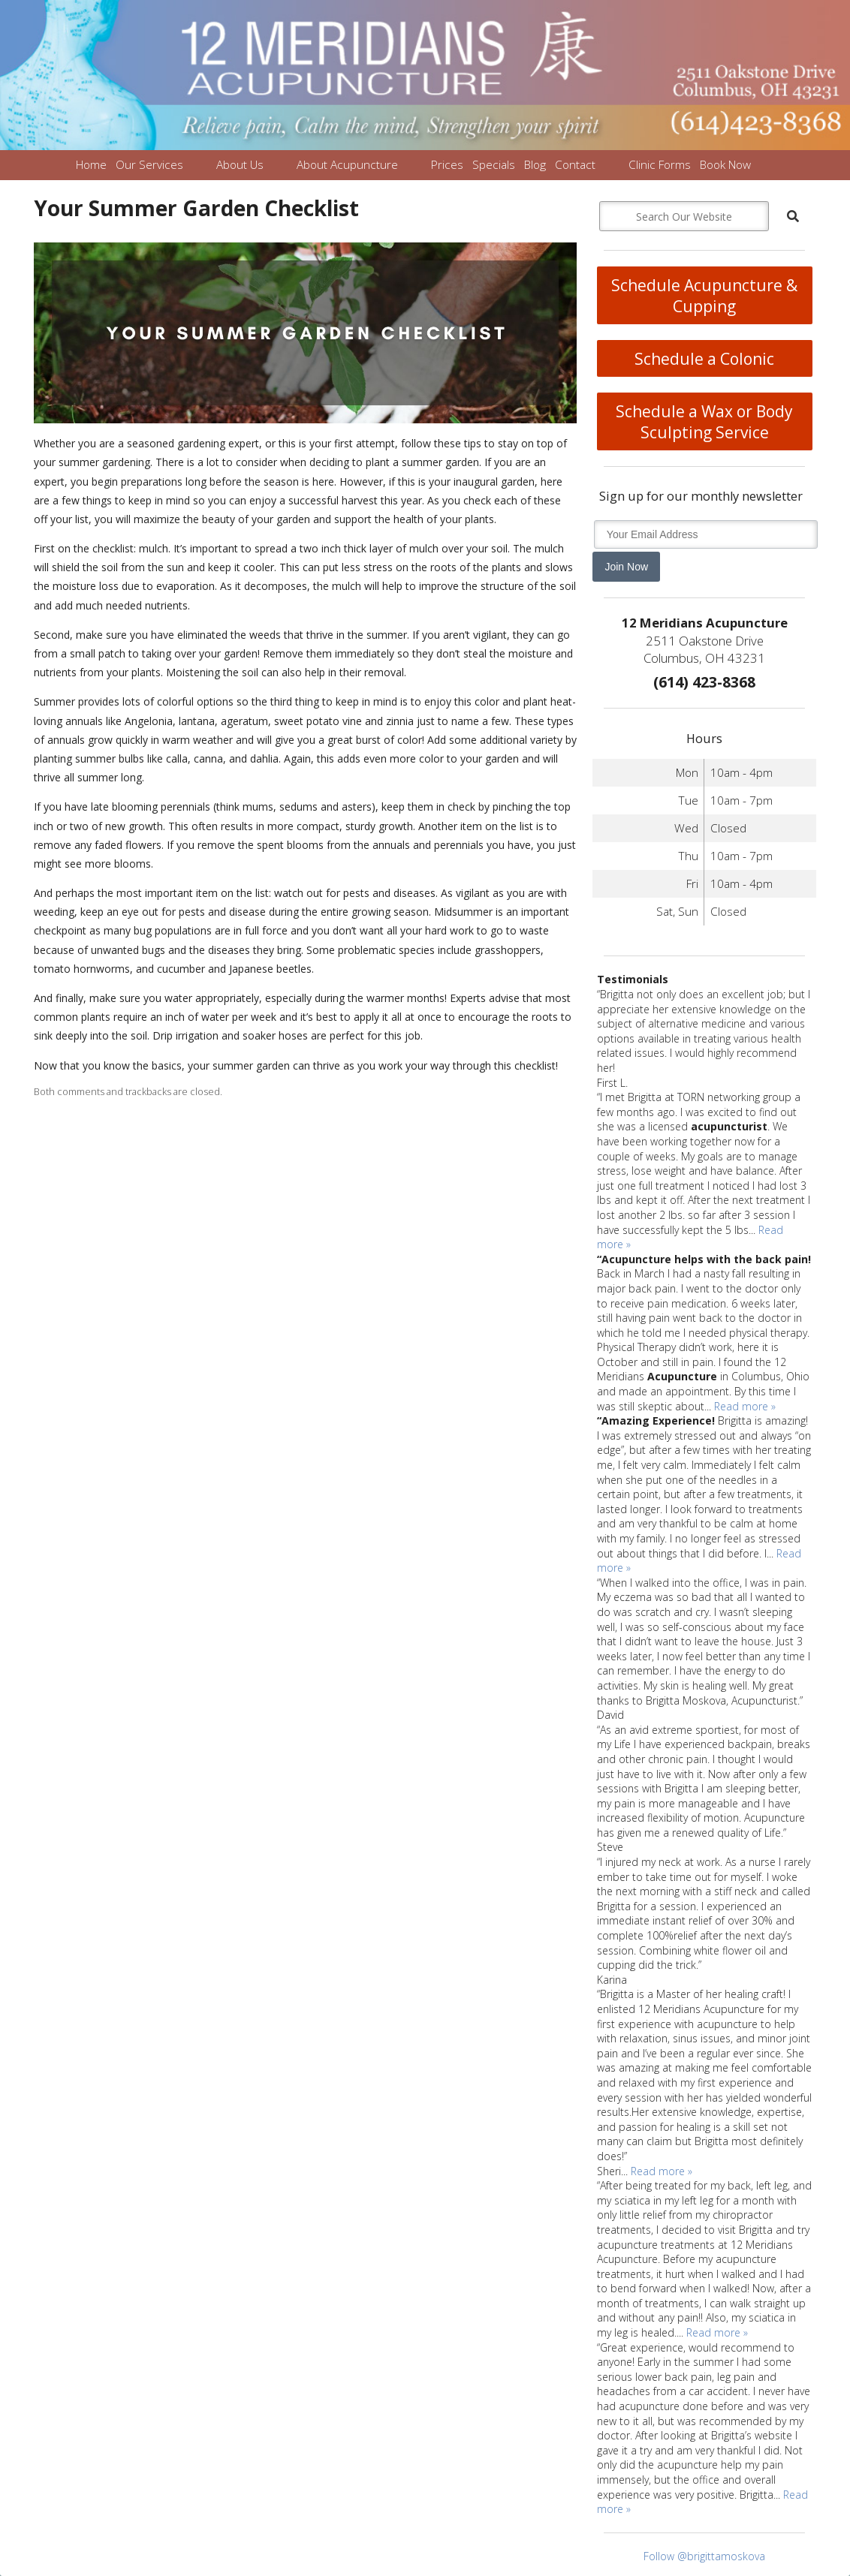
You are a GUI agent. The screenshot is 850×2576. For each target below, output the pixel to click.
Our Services (149, 165)
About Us (240, 165)
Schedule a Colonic (704, 358)
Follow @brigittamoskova (704, 2556)
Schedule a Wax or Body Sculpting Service (704, 422)
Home (91, 165)
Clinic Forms (659, 165)
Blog (535, 165)
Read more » (745, 1406)
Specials (493, 165)
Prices (447, 165)
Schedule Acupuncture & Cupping (704, 296)
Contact (575, 165)
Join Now (626, 567)
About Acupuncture (347, 165)
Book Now (725, 165)
